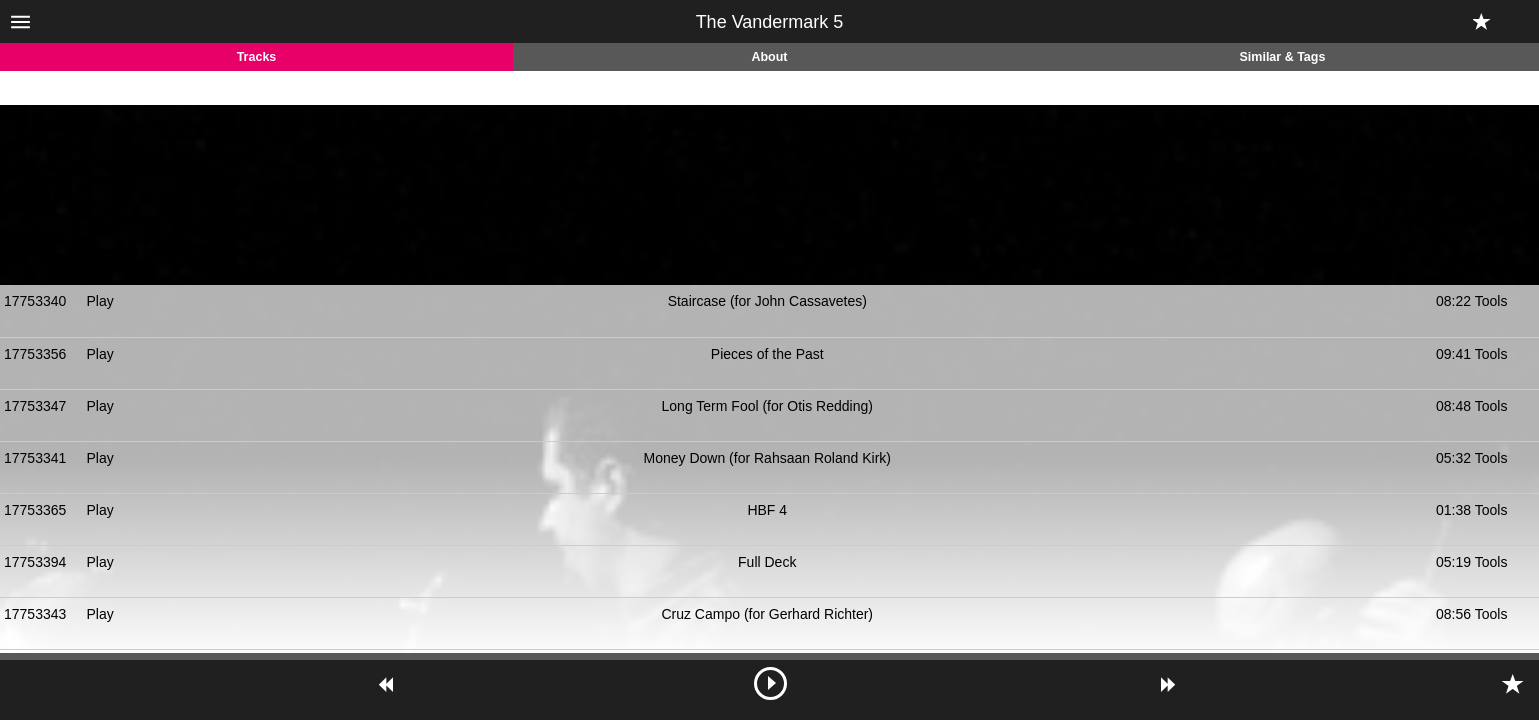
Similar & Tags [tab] (1283, 57)
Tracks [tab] (257, 57)
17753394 (35, 562)
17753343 (35, 614)
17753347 (35, 406)
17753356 (35, 354)
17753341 (35, 458)
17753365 (35, 510)
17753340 (35, 301)
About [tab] (769, 57)
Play (100, 301)
